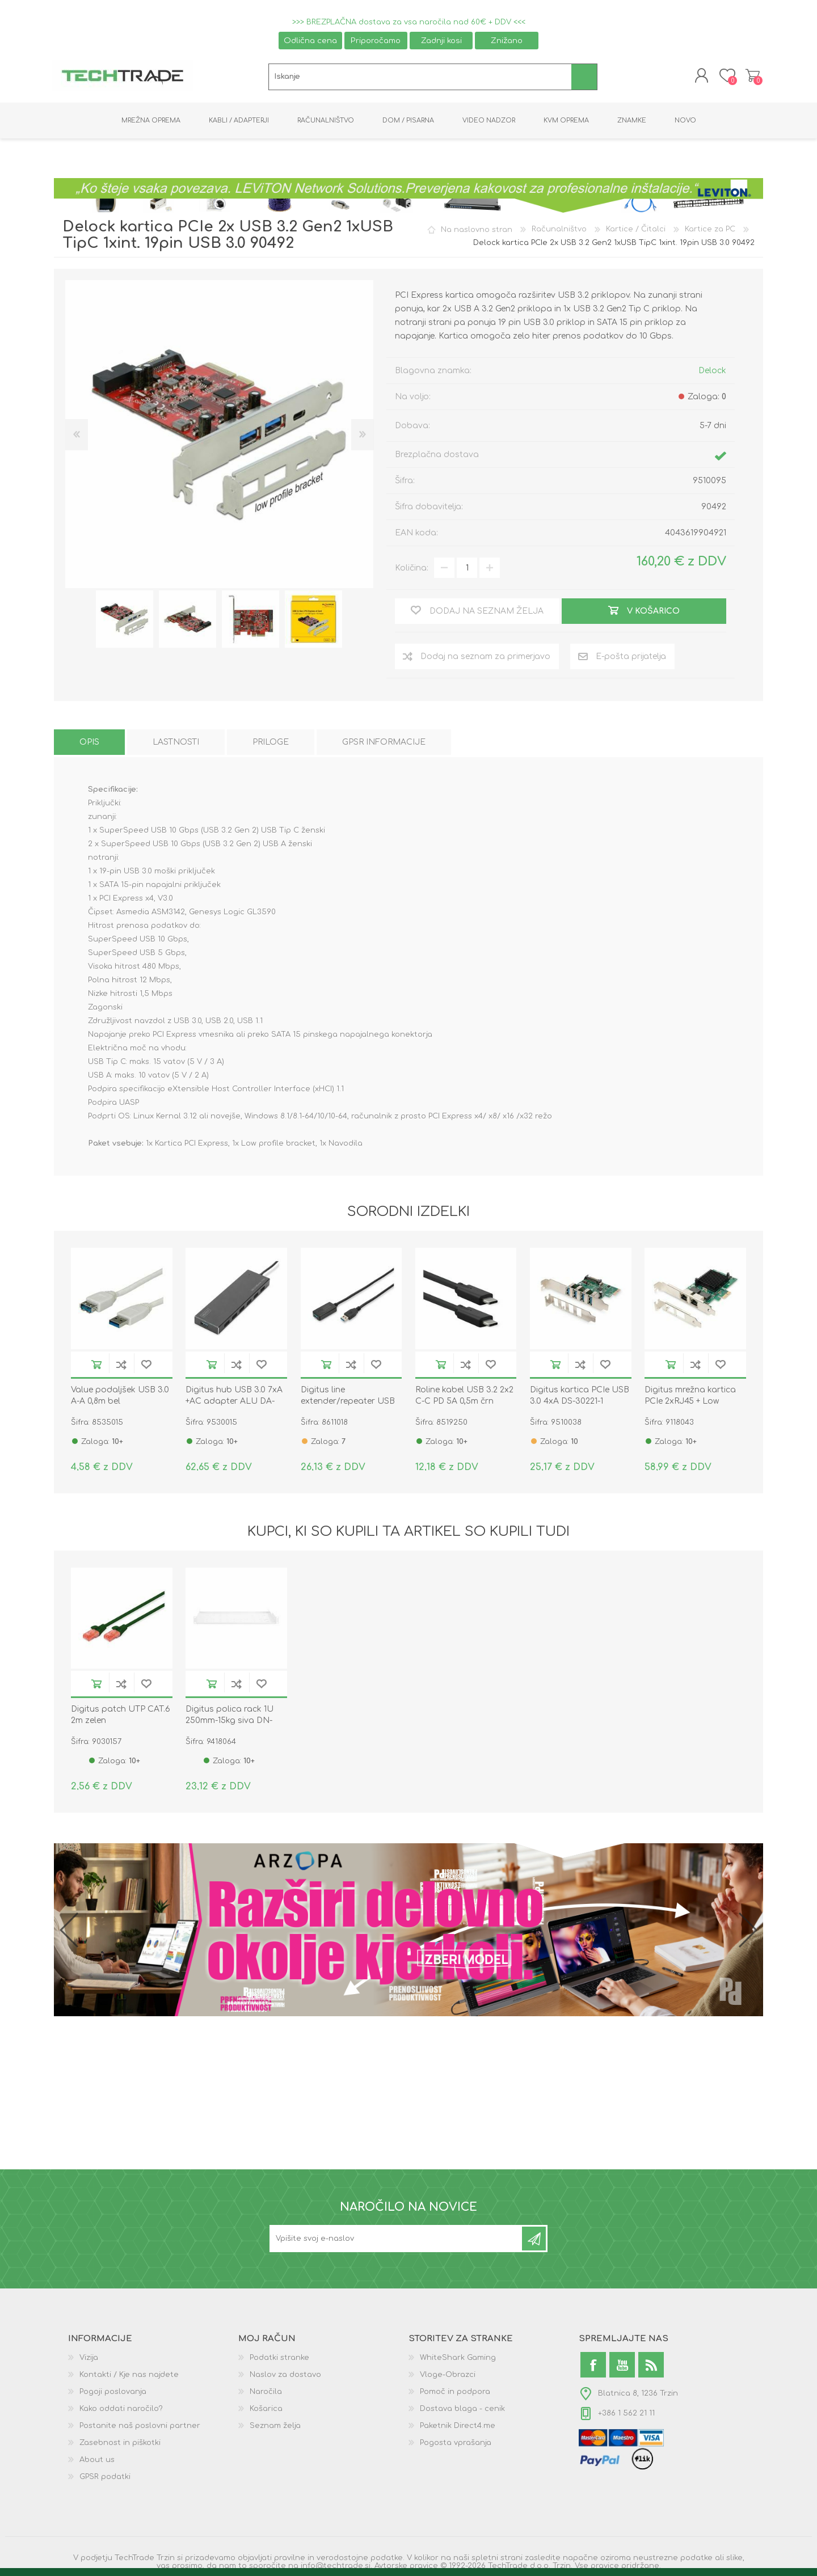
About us (97, 2463)
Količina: (411, 571)
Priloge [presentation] (270, 745)
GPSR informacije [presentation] (384, 745)
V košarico (96, 1367)
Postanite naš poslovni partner (139, 2429)
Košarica (750, 77)
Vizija (88, 2361)
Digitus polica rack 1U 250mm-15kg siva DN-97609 (229, 1723)
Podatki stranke (279, 2361)
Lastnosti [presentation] (176, 745)
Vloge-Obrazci (447, 2378)
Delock (712, 374)
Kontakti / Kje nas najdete (129, 2378)
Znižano (507, 40)
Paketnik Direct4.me (457, 2429)
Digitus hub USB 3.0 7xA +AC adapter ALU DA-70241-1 (234, 1404)
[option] (124, 622)
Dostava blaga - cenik (462, 2412)
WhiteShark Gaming (458, 2361)
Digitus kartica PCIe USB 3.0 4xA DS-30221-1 (579, 1399)
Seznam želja (275, 2429)
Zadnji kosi (441, 40)
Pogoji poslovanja (112, 2395)
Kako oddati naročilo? (121, 2412)
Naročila (266, 2395)
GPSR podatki (104, 2480)
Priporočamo (376, 40)
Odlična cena (310, 40)
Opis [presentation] (89, 745)
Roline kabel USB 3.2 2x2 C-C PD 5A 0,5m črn (464, 1399)
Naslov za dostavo (285, 2378)
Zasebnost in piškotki (120, 2446)
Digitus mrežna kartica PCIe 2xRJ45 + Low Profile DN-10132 (690, 1404)
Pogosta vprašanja (455, 2446)
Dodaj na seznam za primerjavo (121, 1367)
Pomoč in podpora (455, 2395)
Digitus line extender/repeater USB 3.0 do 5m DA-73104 (348, 1404)
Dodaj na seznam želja (146, 1367)
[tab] (89, 745)
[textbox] (420, 78)
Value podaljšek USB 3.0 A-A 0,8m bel (120, 1399)
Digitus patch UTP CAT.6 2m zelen (120, 1718)
